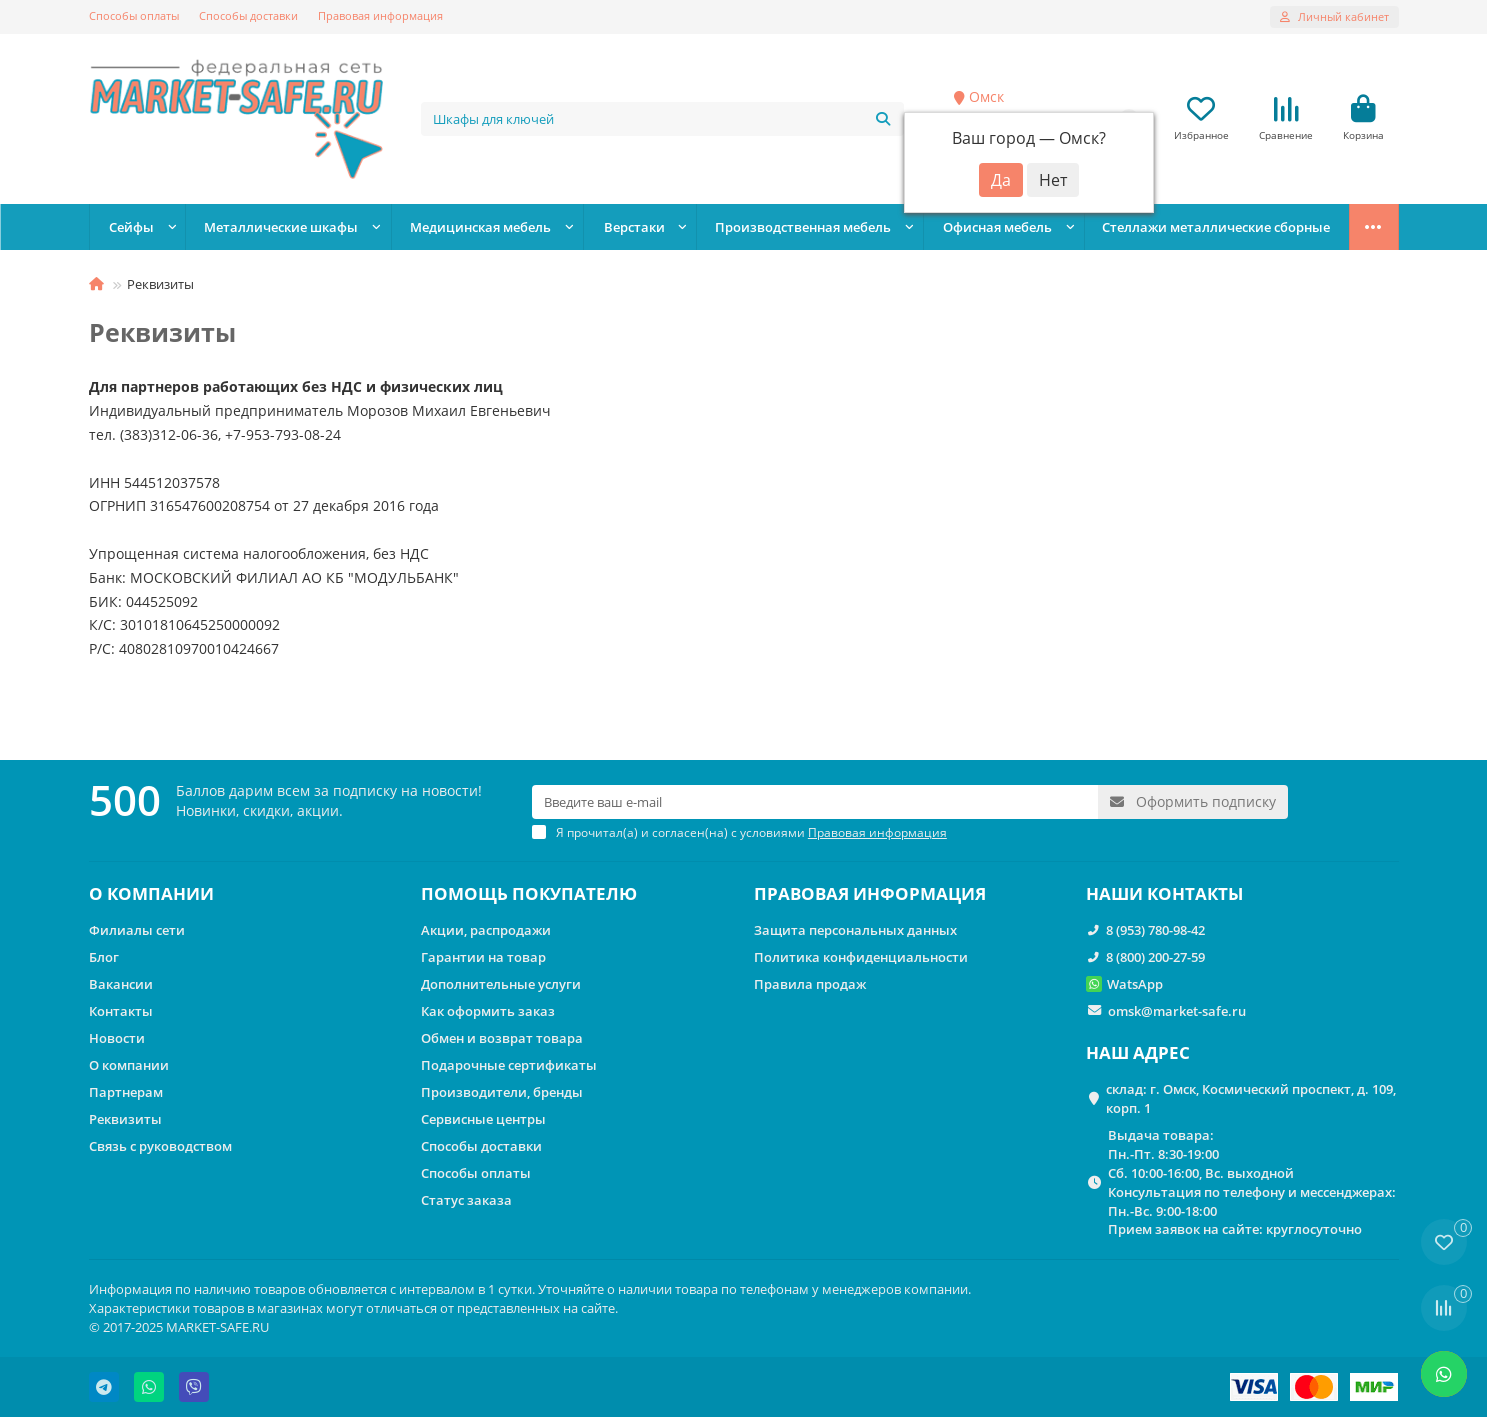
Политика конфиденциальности (861, 957)
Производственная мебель (803, 227)
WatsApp (1135, 984)
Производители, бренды (502, 1092)
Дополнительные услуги (501, 984)
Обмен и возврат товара (502, 1038)
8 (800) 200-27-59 (1155, 957)
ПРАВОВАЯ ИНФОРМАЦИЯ (870, 893)
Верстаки (634, 227)
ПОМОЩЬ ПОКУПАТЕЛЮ (529, 893)
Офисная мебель (997, 227)
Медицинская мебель (480, 227)
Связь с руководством (160, 1146)
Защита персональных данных (855, 930)
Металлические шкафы (281, 227)
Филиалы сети (137, 930)
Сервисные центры (483, 1119)
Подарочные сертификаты (509, 1065)
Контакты (121, 1011)
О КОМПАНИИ (151, 893)
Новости (117, 1038)
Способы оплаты (134, 15)
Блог (104, 957)
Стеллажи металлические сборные (1216, 227)
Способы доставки (248, 15)
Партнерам (126, 1092)
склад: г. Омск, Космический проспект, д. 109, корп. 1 (1251, 1098)
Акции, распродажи (486, 930)
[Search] (662, 119)
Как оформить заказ (488, 1011)
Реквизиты (125, 1119)
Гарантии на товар (483, 957)
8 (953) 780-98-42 (1155, 930)
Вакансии (121, 984)
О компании (129, 1065)
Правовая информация (380, 15)
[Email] (815, 802)
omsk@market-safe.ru (1177, 1011)
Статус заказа (466, 1200)
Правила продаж (810, 984)
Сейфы (131, 227)
